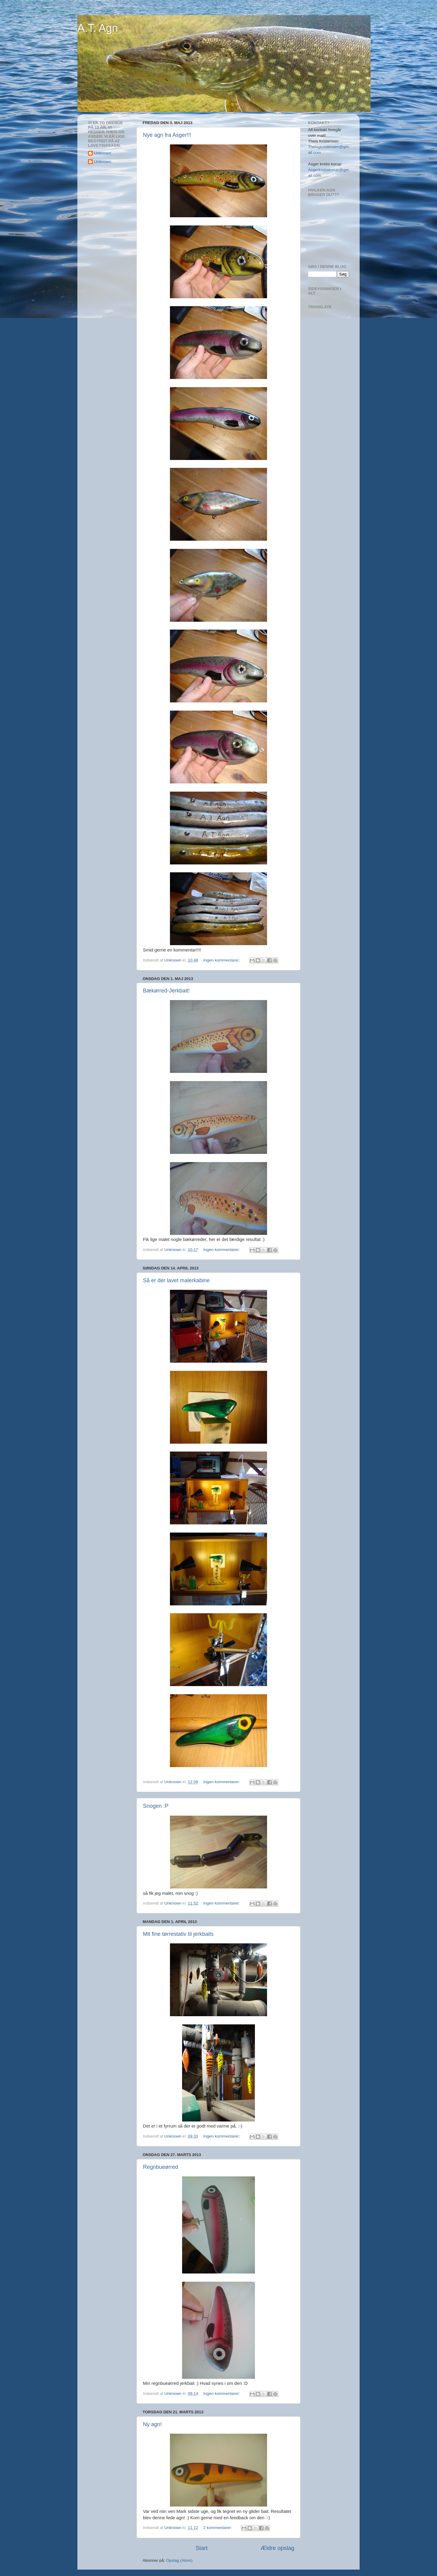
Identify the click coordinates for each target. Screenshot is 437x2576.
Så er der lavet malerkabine (176, 1280)
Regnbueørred (160, 2167)
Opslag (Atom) (179, 2560)
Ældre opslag (277, 2548)
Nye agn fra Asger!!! (167, 135)
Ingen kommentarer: (222, 960)
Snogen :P (155, 1806)
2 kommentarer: (218, 2527)
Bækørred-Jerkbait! (166, 991)
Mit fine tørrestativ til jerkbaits (178, 1934)
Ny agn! (152, 2424)
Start (201, 2548)
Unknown (102, 153)
